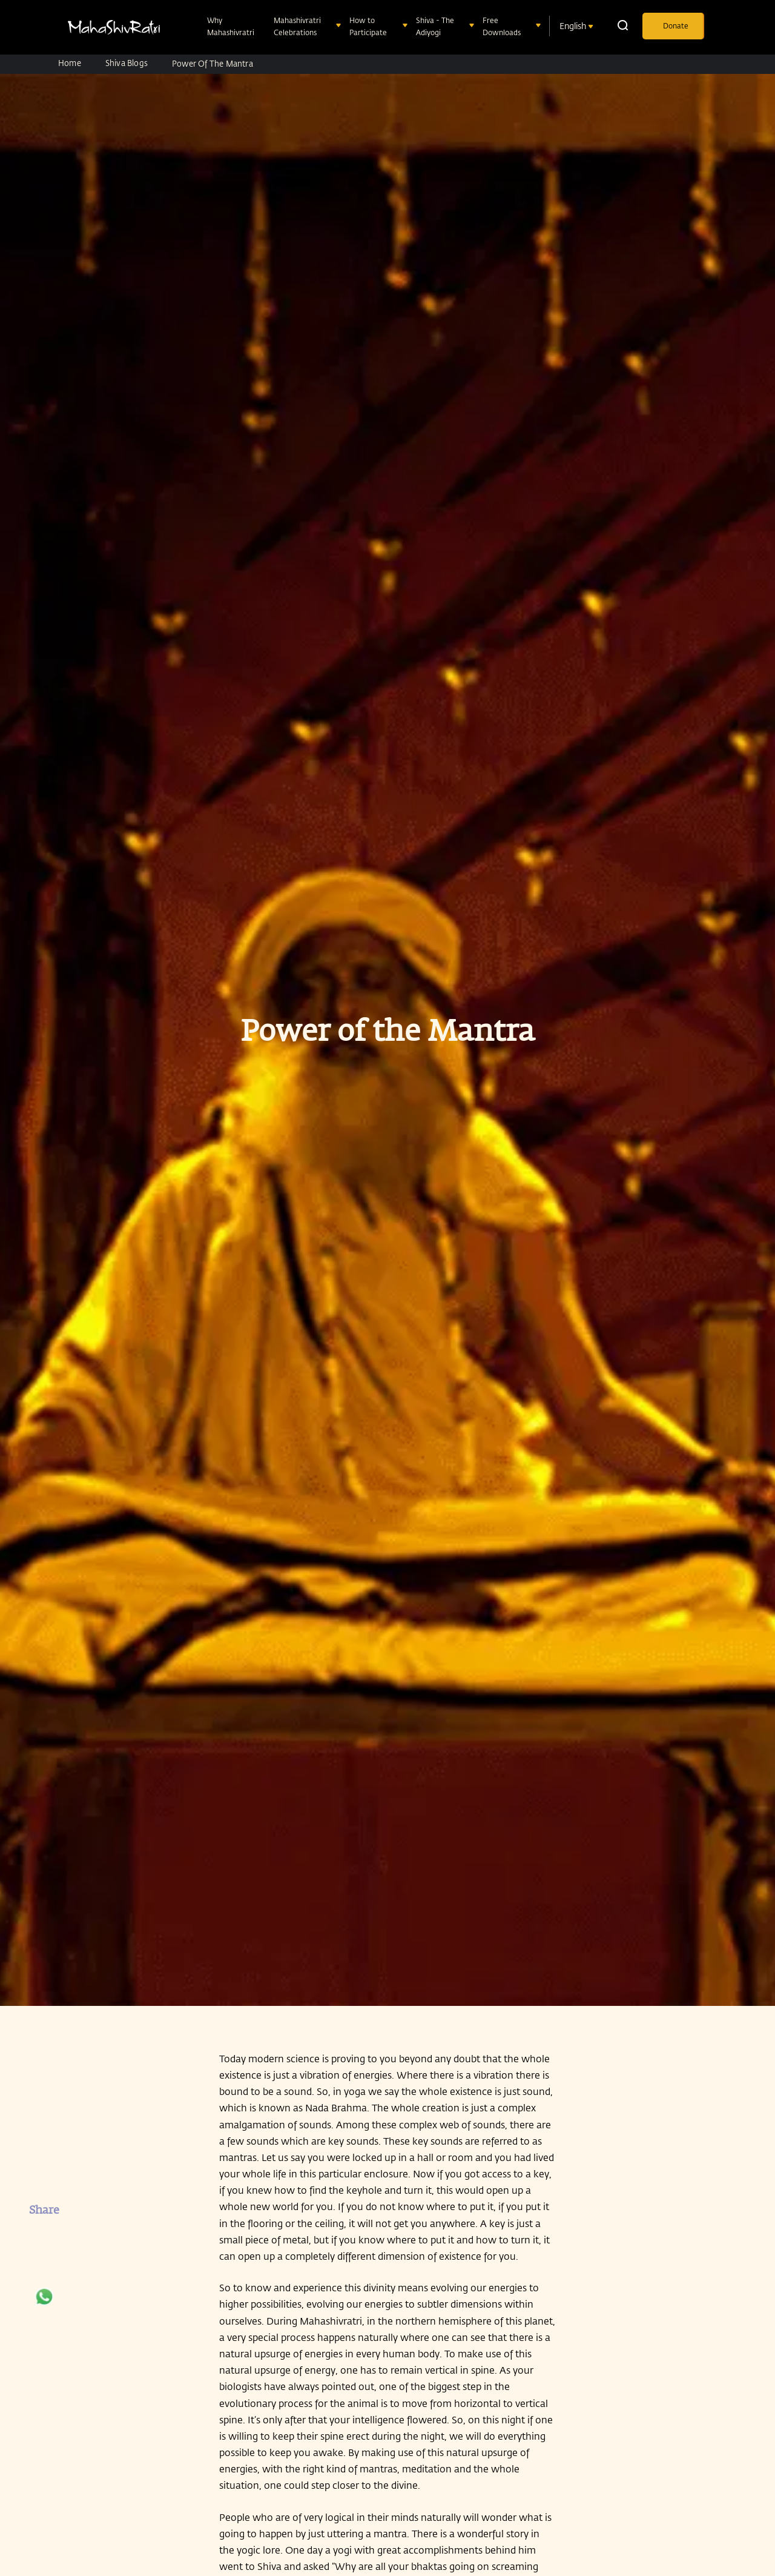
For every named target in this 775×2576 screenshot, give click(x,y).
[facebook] (44, 2239)
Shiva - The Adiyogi (435, 26)
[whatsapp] (44, 2303)
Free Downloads (503, 26)
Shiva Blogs (126, 63)
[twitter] (44, 2270)
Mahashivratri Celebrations (297, 26)
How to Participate (369, 26)
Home (69, 63)
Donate (675, 25)
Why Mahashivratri (232, 26)
